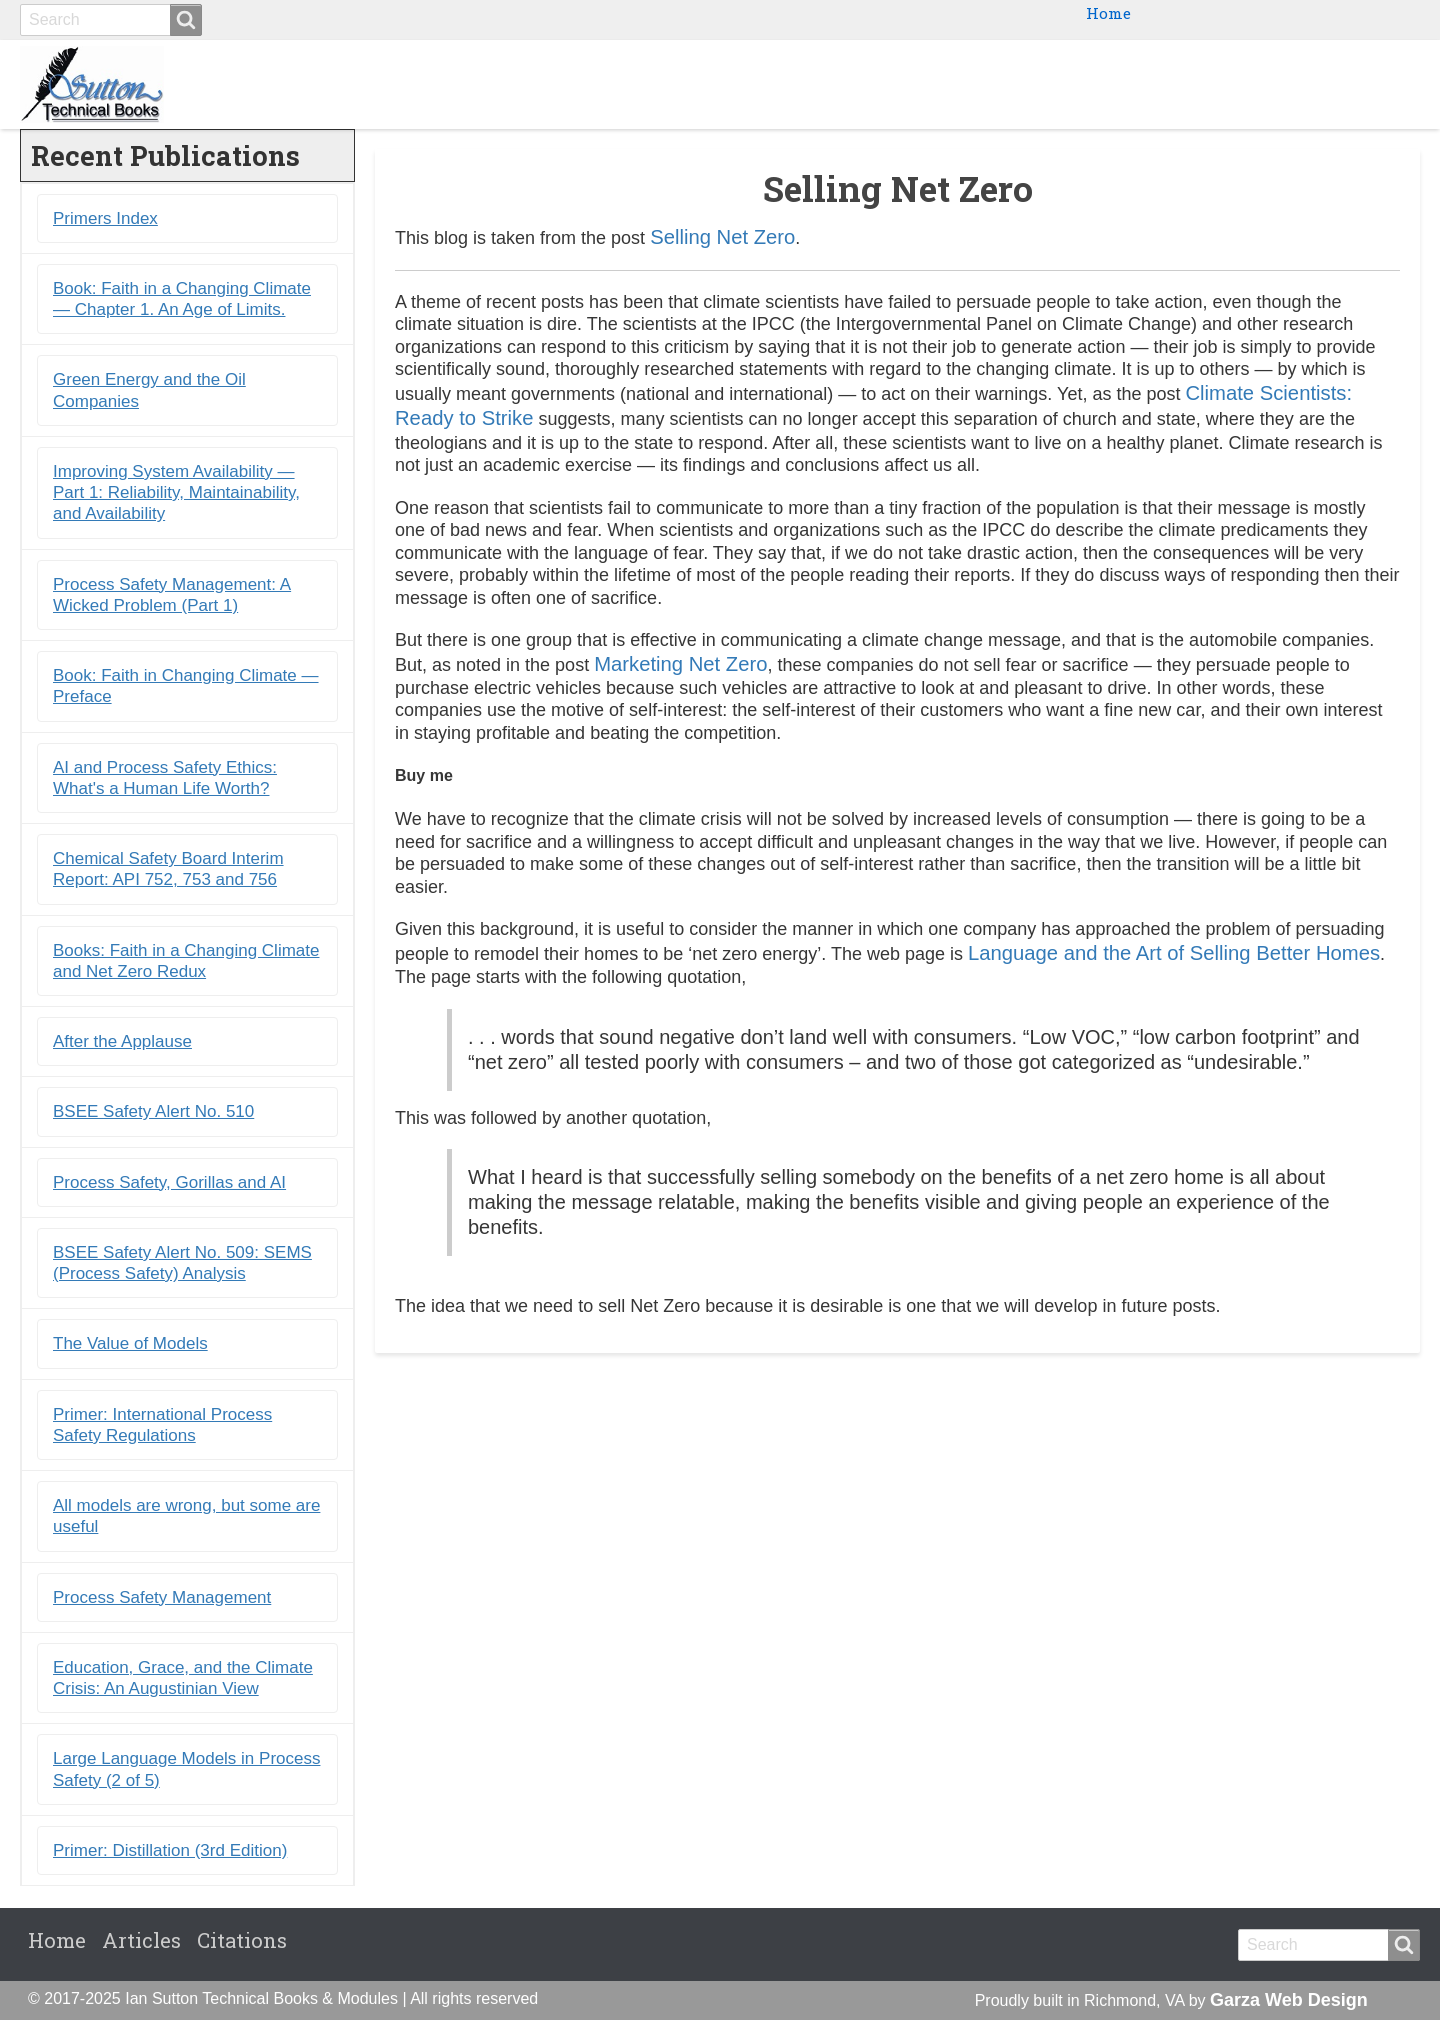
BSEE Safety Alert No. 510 (153, 1111)
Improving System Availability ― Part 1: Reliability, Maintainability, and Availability (176, 493)
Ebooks (1084, 84)
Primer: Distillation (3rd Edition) (170, 1850)
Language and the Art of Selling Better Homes (1174, 953)
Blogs (1270, 84)
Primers (1181, 84)
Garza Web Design (1289, 2000)
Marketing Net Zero (680, 664)
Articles (141, 1940)
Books (997, 84)
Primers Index (105, 218)
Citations (1365, 84)
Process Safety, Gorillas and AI (169, 1182)
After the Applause (122, 1041)
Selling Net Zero (722, 237)
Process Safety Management (162, 1597)
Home (1108, 13)
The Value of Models (130, 1343)
